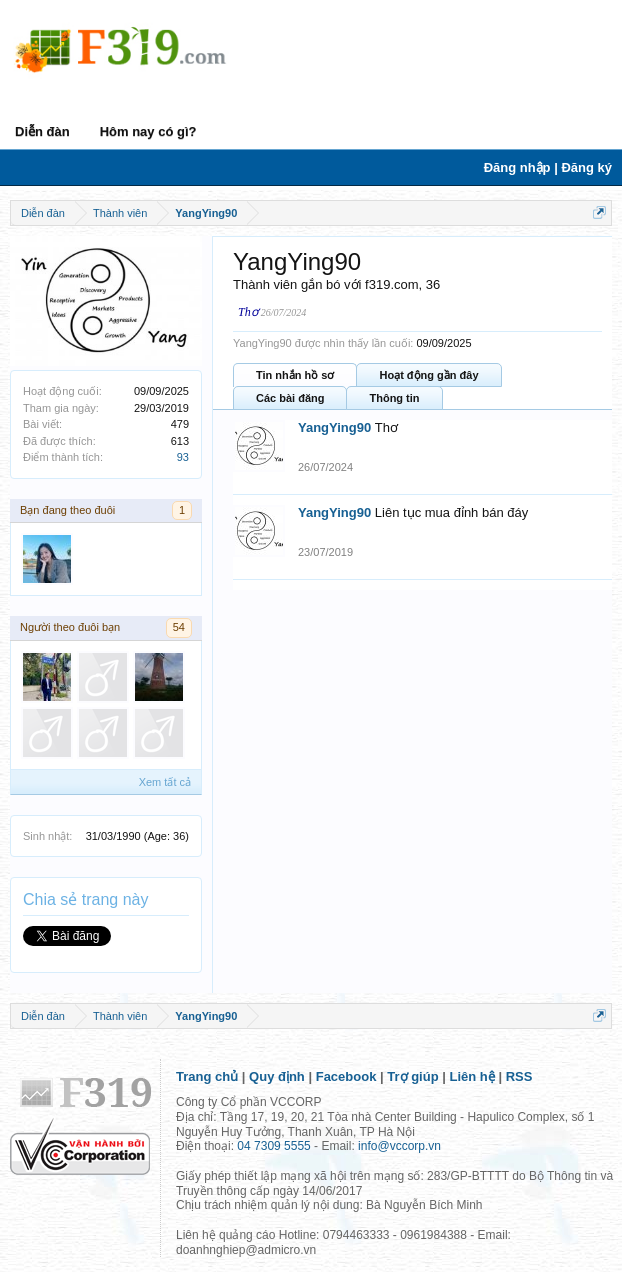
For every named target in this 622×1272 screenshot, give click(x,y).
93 (183, 457)
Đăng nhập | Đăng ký (548, 167)
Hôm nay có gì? (148, 131)
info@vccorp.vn (399, 1146)
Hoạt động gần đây (428, 375)
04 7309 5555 (273, 1146)
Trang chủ (207, 1076)
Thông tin (394, 398)
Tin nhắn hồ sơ (295, 375)
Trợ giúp (412, 1076)
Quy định (277, 1076)
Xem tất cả (165, 782)
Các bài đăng (290, 398)
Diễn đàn (42, 131)
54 (179, 627)
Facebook (346, 1076)
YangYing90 (334, 427)
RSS (519, 1076)
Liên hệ (472, 1076)
